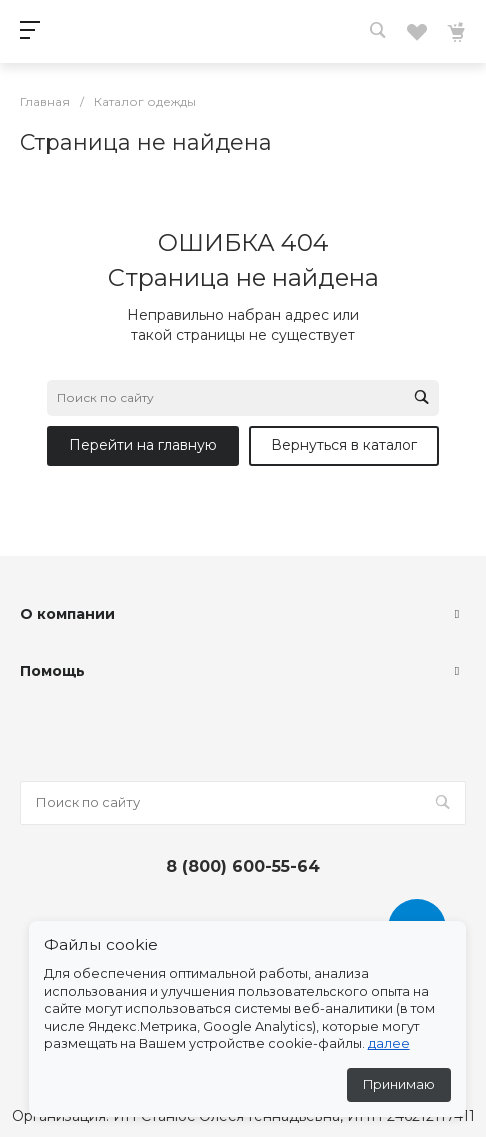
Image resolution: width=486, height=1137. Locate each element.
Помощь (52, 671)
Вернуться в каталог (344, 445)
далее (389, 1043)
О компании (67, 614)
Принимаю (399, 1084)
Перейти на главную (143, 445)
